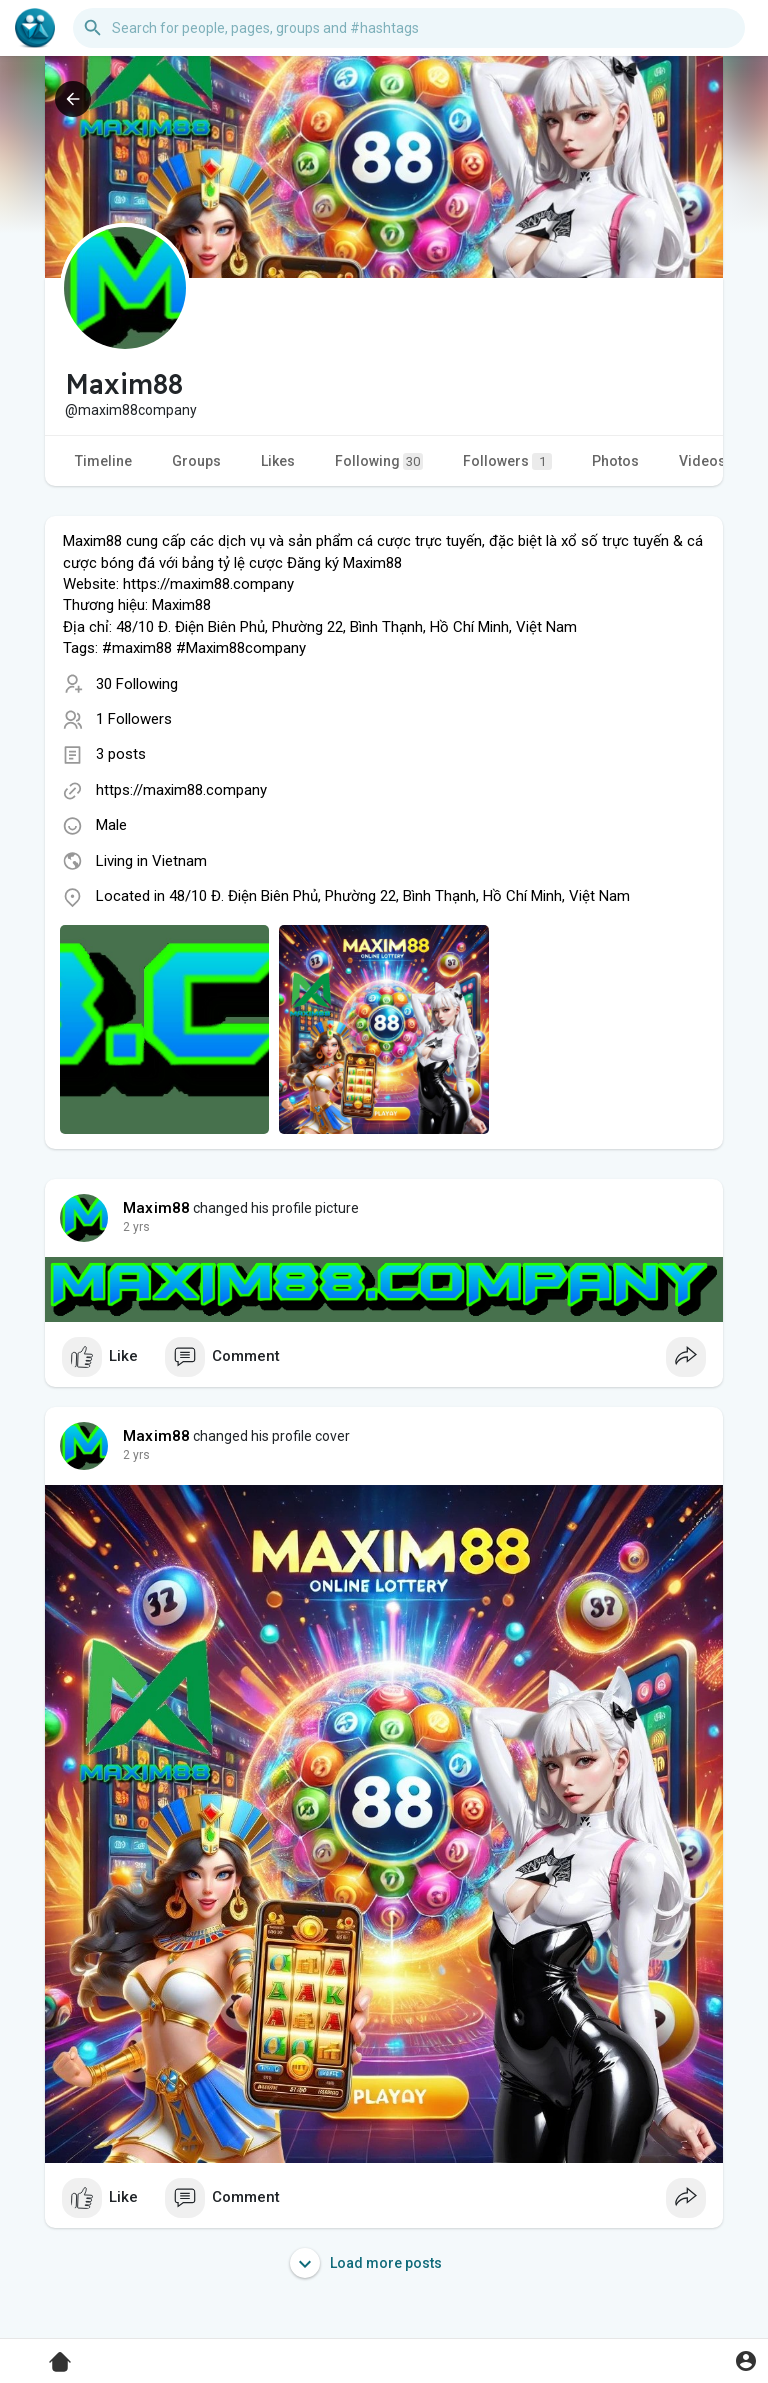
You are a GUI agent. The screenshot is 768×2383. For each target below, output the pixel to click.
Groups (196, 461)
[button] (409, 28)
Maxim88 (156, 1208)
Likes (278, 461)
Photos (615, 461)
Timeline (103, 461)
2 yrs (136, 1227)
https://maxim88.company (181, 790)
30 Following (137, 684)
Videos (702, 461)
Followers (507, 461)
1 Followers (134, 719)
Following (379, 461)
